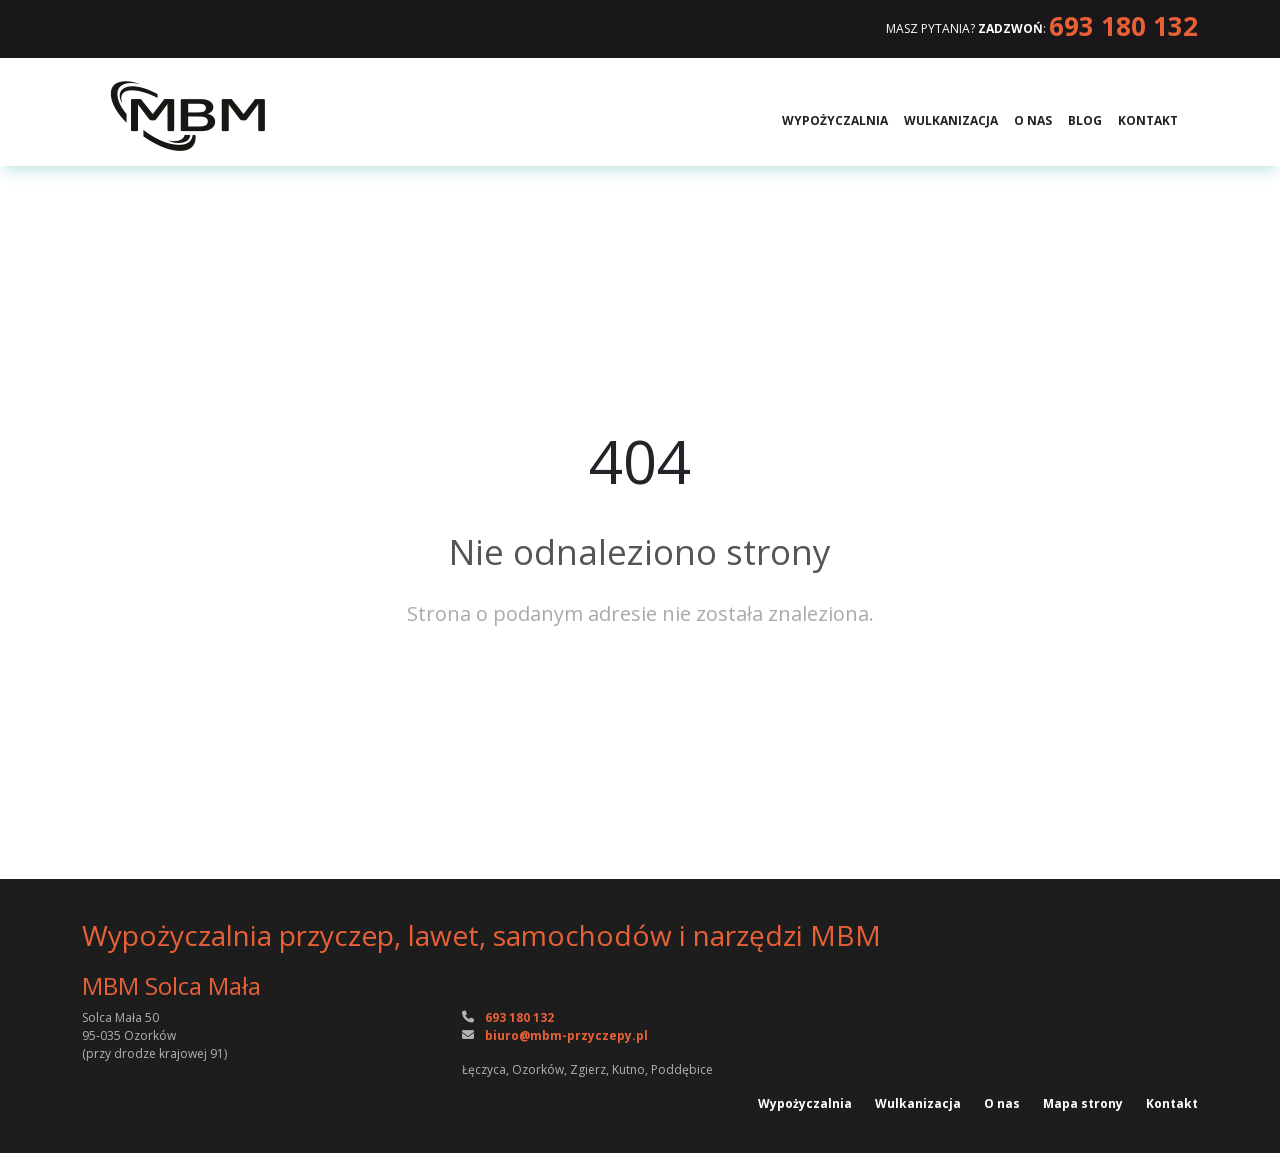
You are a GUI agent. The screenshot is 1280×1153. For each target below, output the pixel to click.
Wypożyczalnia (835, 120)
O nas (1033, 120)
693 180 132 (1123, 26)
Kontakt (1148, 120)
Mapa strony (1084, 1103)
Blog (1085, 120)
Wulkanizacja (951, 120)
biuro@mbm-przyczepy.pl (566, 1035)
